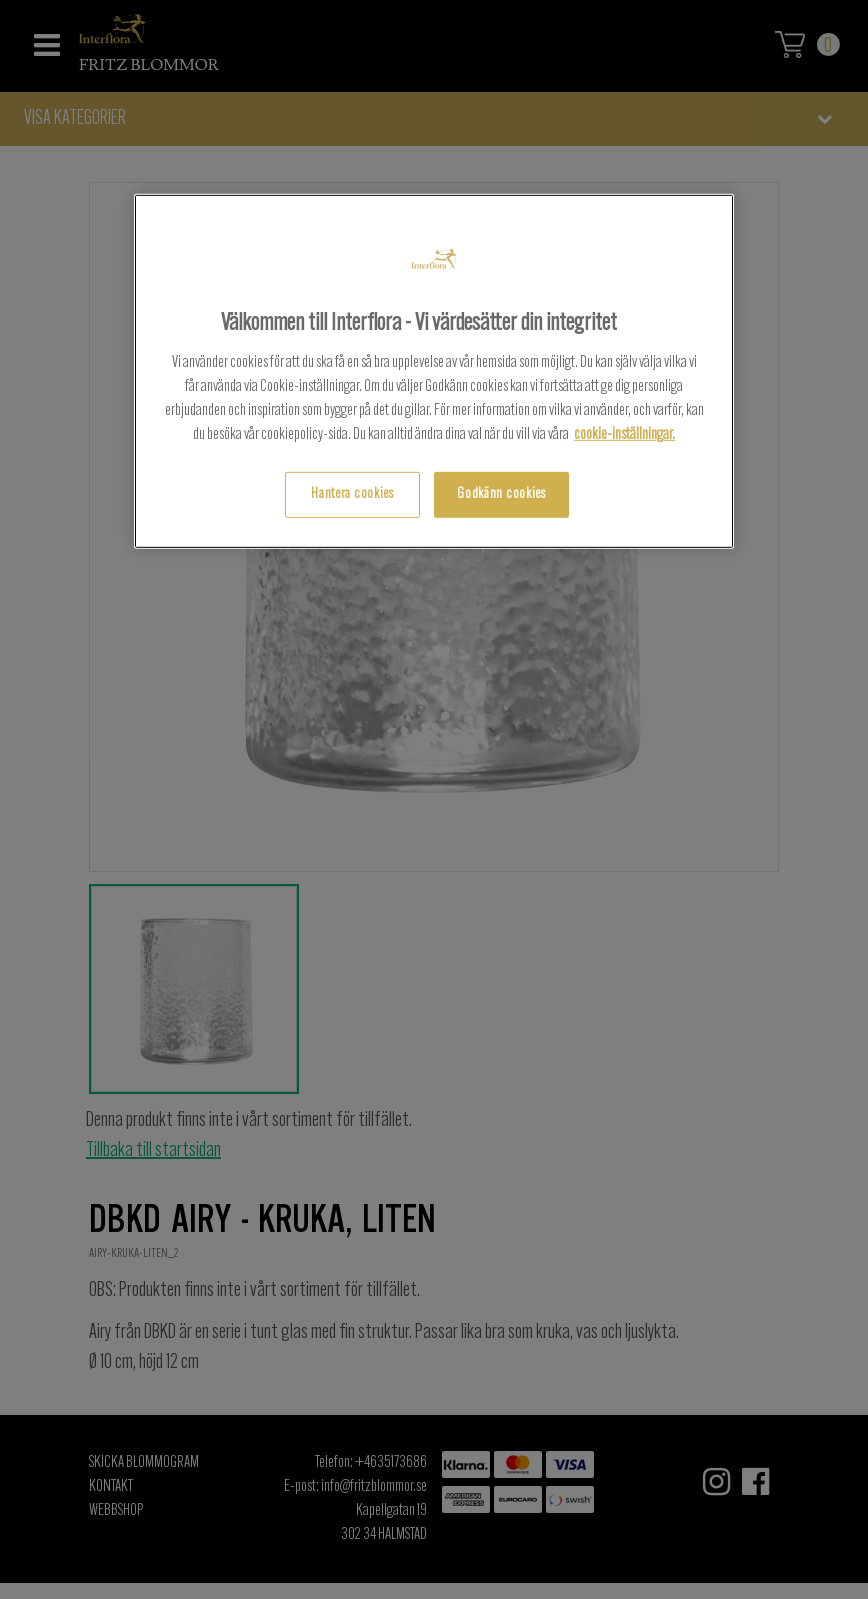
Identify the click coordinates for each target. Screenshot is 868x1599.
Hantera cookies (352, 494)
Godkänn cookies (501, 494)
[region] (434, 371)
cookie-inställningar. (624, 435)
